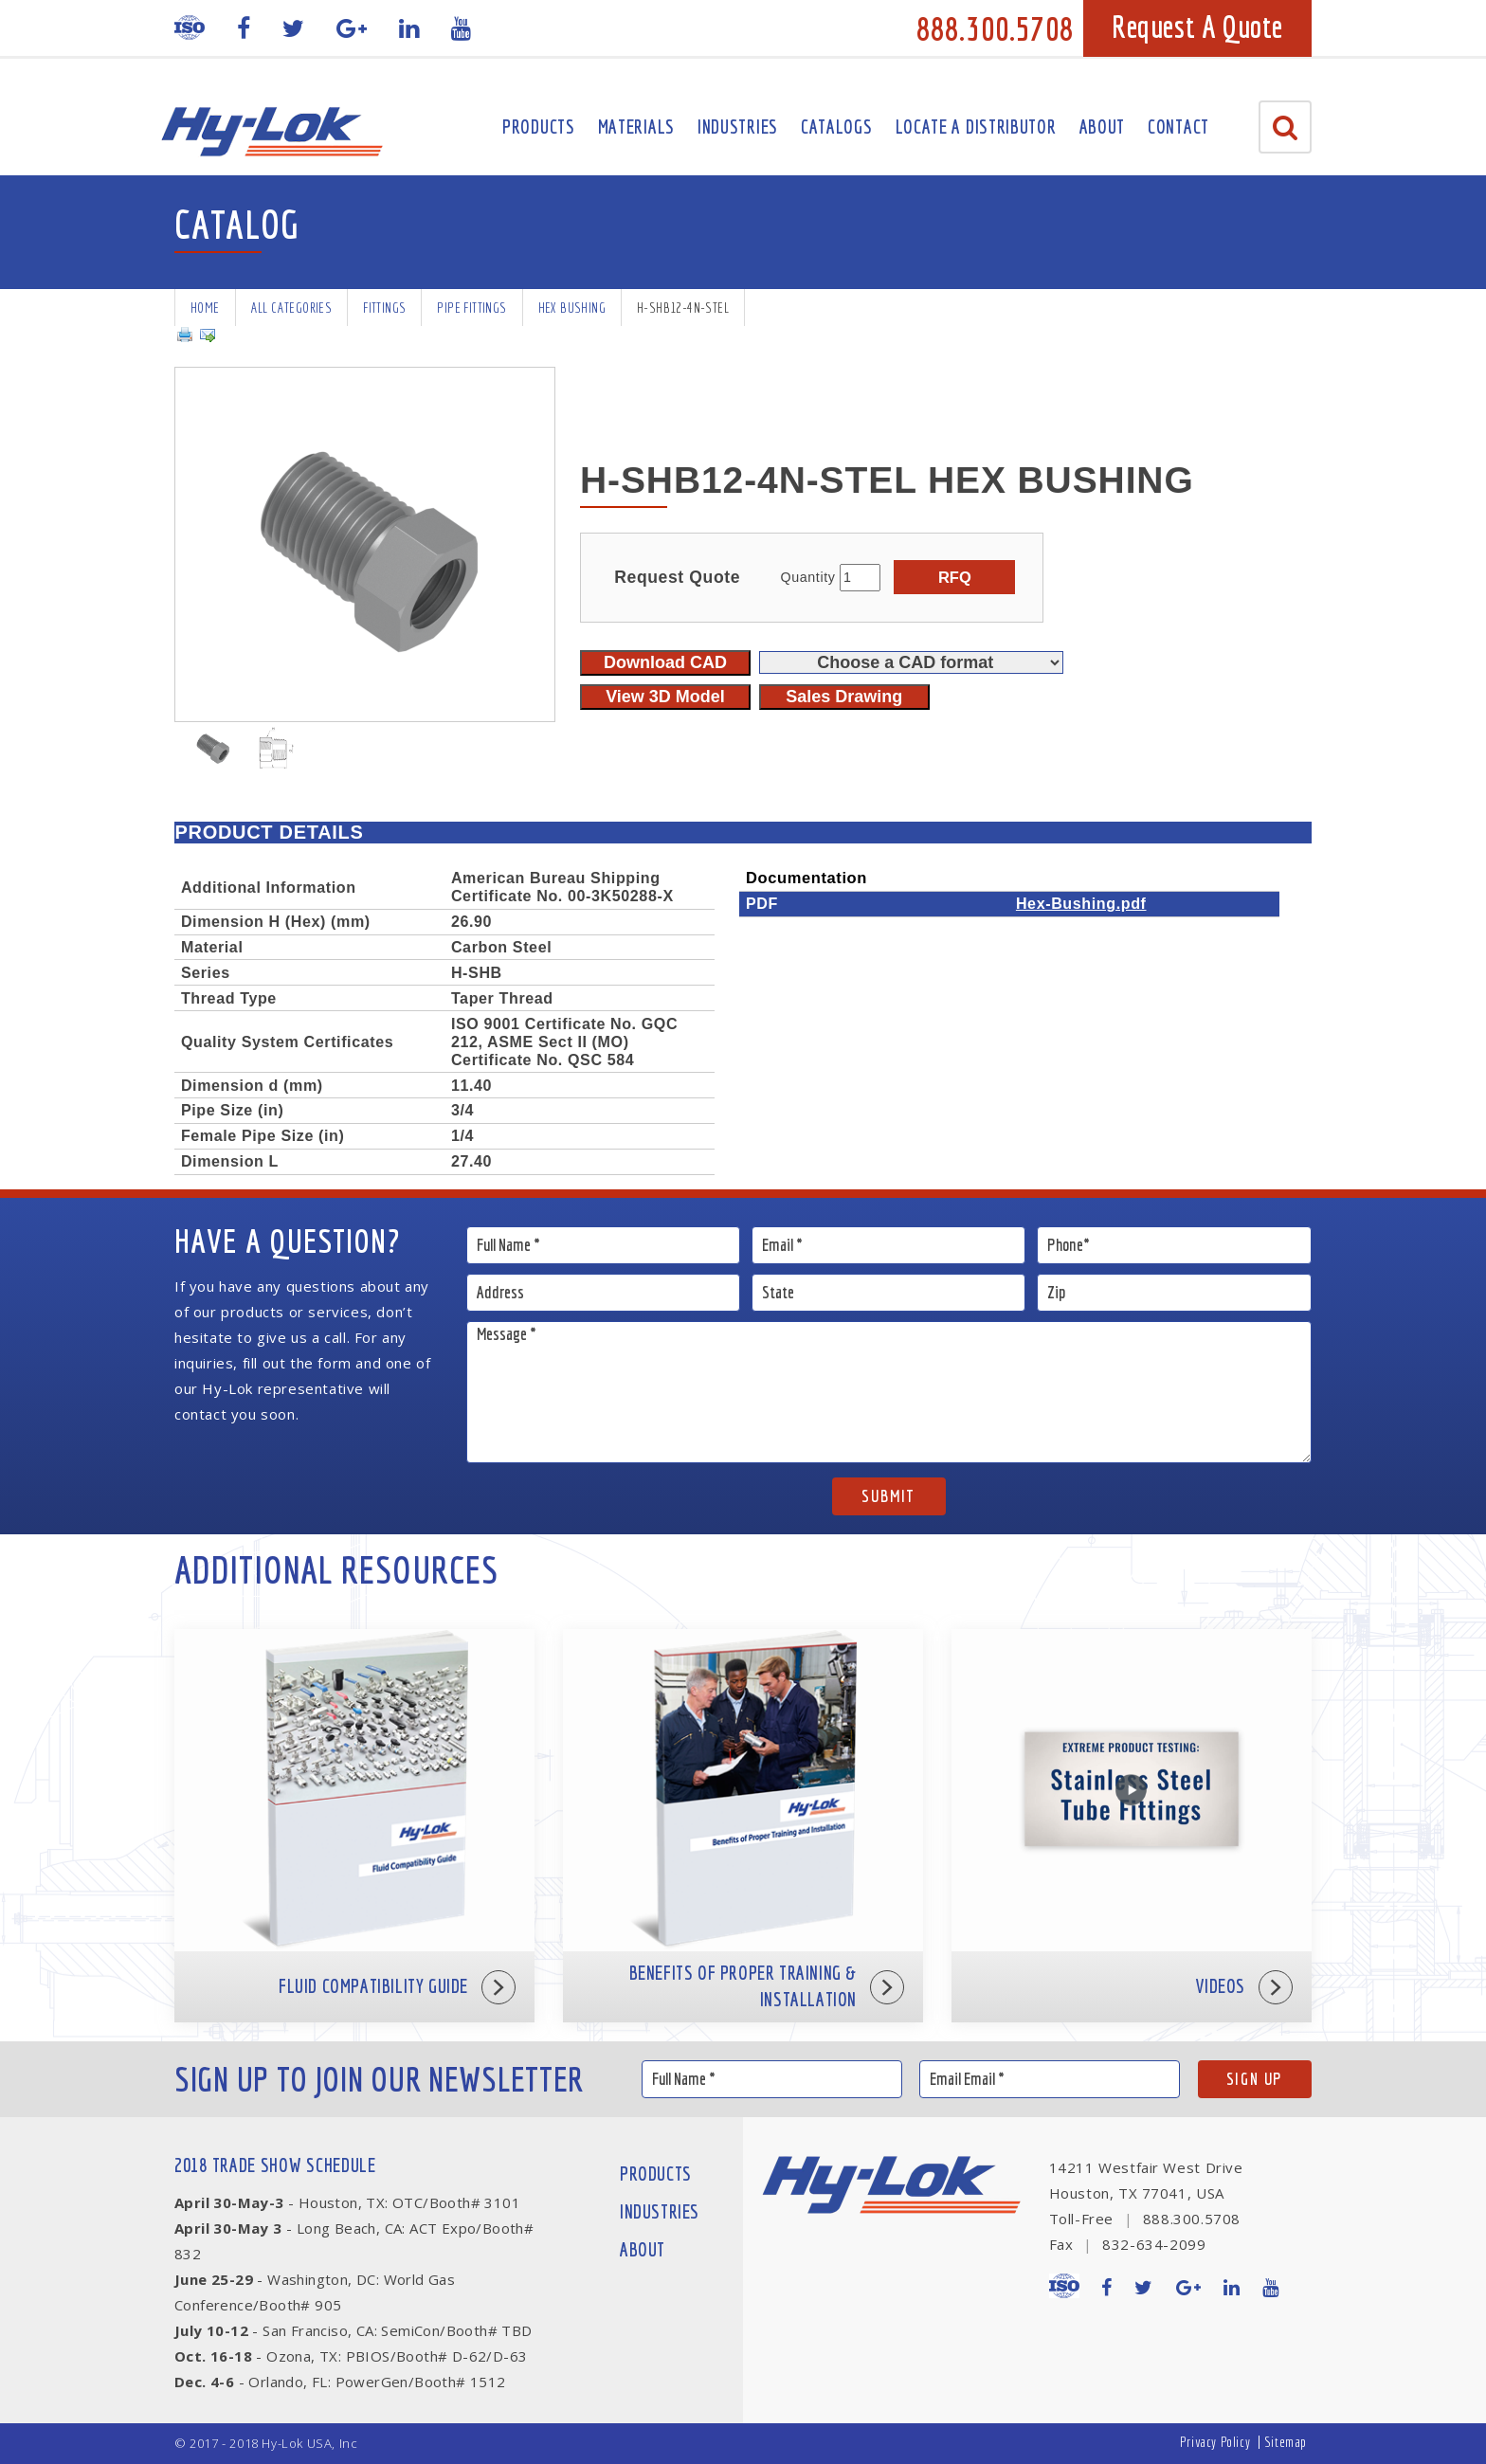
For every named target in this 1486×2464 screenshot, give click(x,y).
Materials (636, 126)
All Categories (292, 307)
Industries (738, 126)
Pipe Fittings (471, 307)
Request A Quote (1197, 26)
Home (205, 307)
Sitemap (1285, 2442)
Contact (1178, 126)
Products (538, 126)
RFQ (954, 577)
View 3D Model (665, 696)
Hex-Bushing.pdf (1081, 903)
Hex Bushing (572, 307)
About (1102, 126)
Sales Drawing (844, 696)
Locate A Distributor (976, 126)
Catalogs (837, 126)
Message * (889, 1392)
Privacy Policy (1215, 2442)
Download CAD (665, 662)
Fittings (384, 307)
